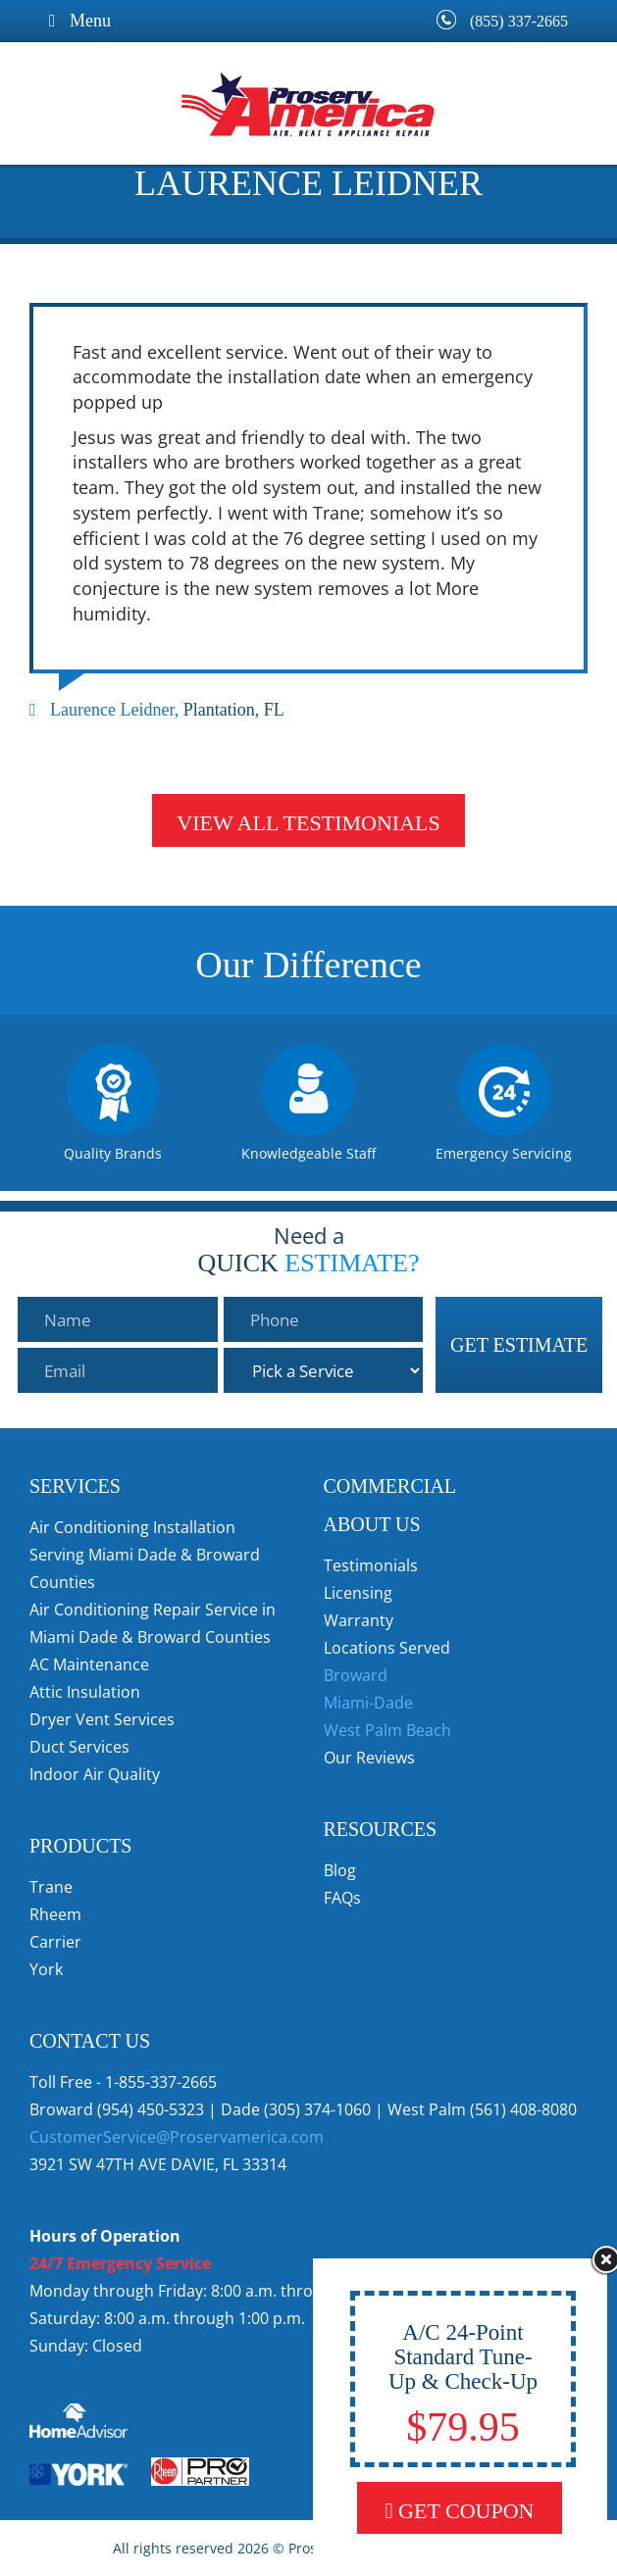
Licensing (358, 1593)
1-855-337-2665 (161, 2082)
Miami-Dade (368, 1702)
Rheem (55, 1914)
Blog (340, 1870)
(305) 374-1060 (317, 2109)
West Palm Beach (387, 1730)
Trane (51, 1887)
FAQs (342, 1897)
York (46, 1969)
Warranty (358, 1620)
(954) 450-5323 (150, 2109)
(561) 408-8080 (523, 2109)
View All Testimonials (308, 823)
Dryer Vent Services (102, 1719)
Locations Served (387, 1648)
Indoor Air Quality (94, 1774)
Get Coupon (460, 2511)
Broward (355, 1675)
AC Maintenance (89, 1664)
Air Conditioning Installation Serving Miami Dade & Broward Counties (144, 1554)
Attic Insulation (84, 1692)
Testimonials (371, 1565)
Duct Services (79, 1747)
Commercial (390, 1486)
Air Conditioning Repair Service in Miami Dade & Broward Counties (152, 1623)
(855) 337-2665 (519, 21)
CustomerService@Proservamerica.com (176, 2137)
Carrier (55, 1942)
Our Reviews (369, 1757)
